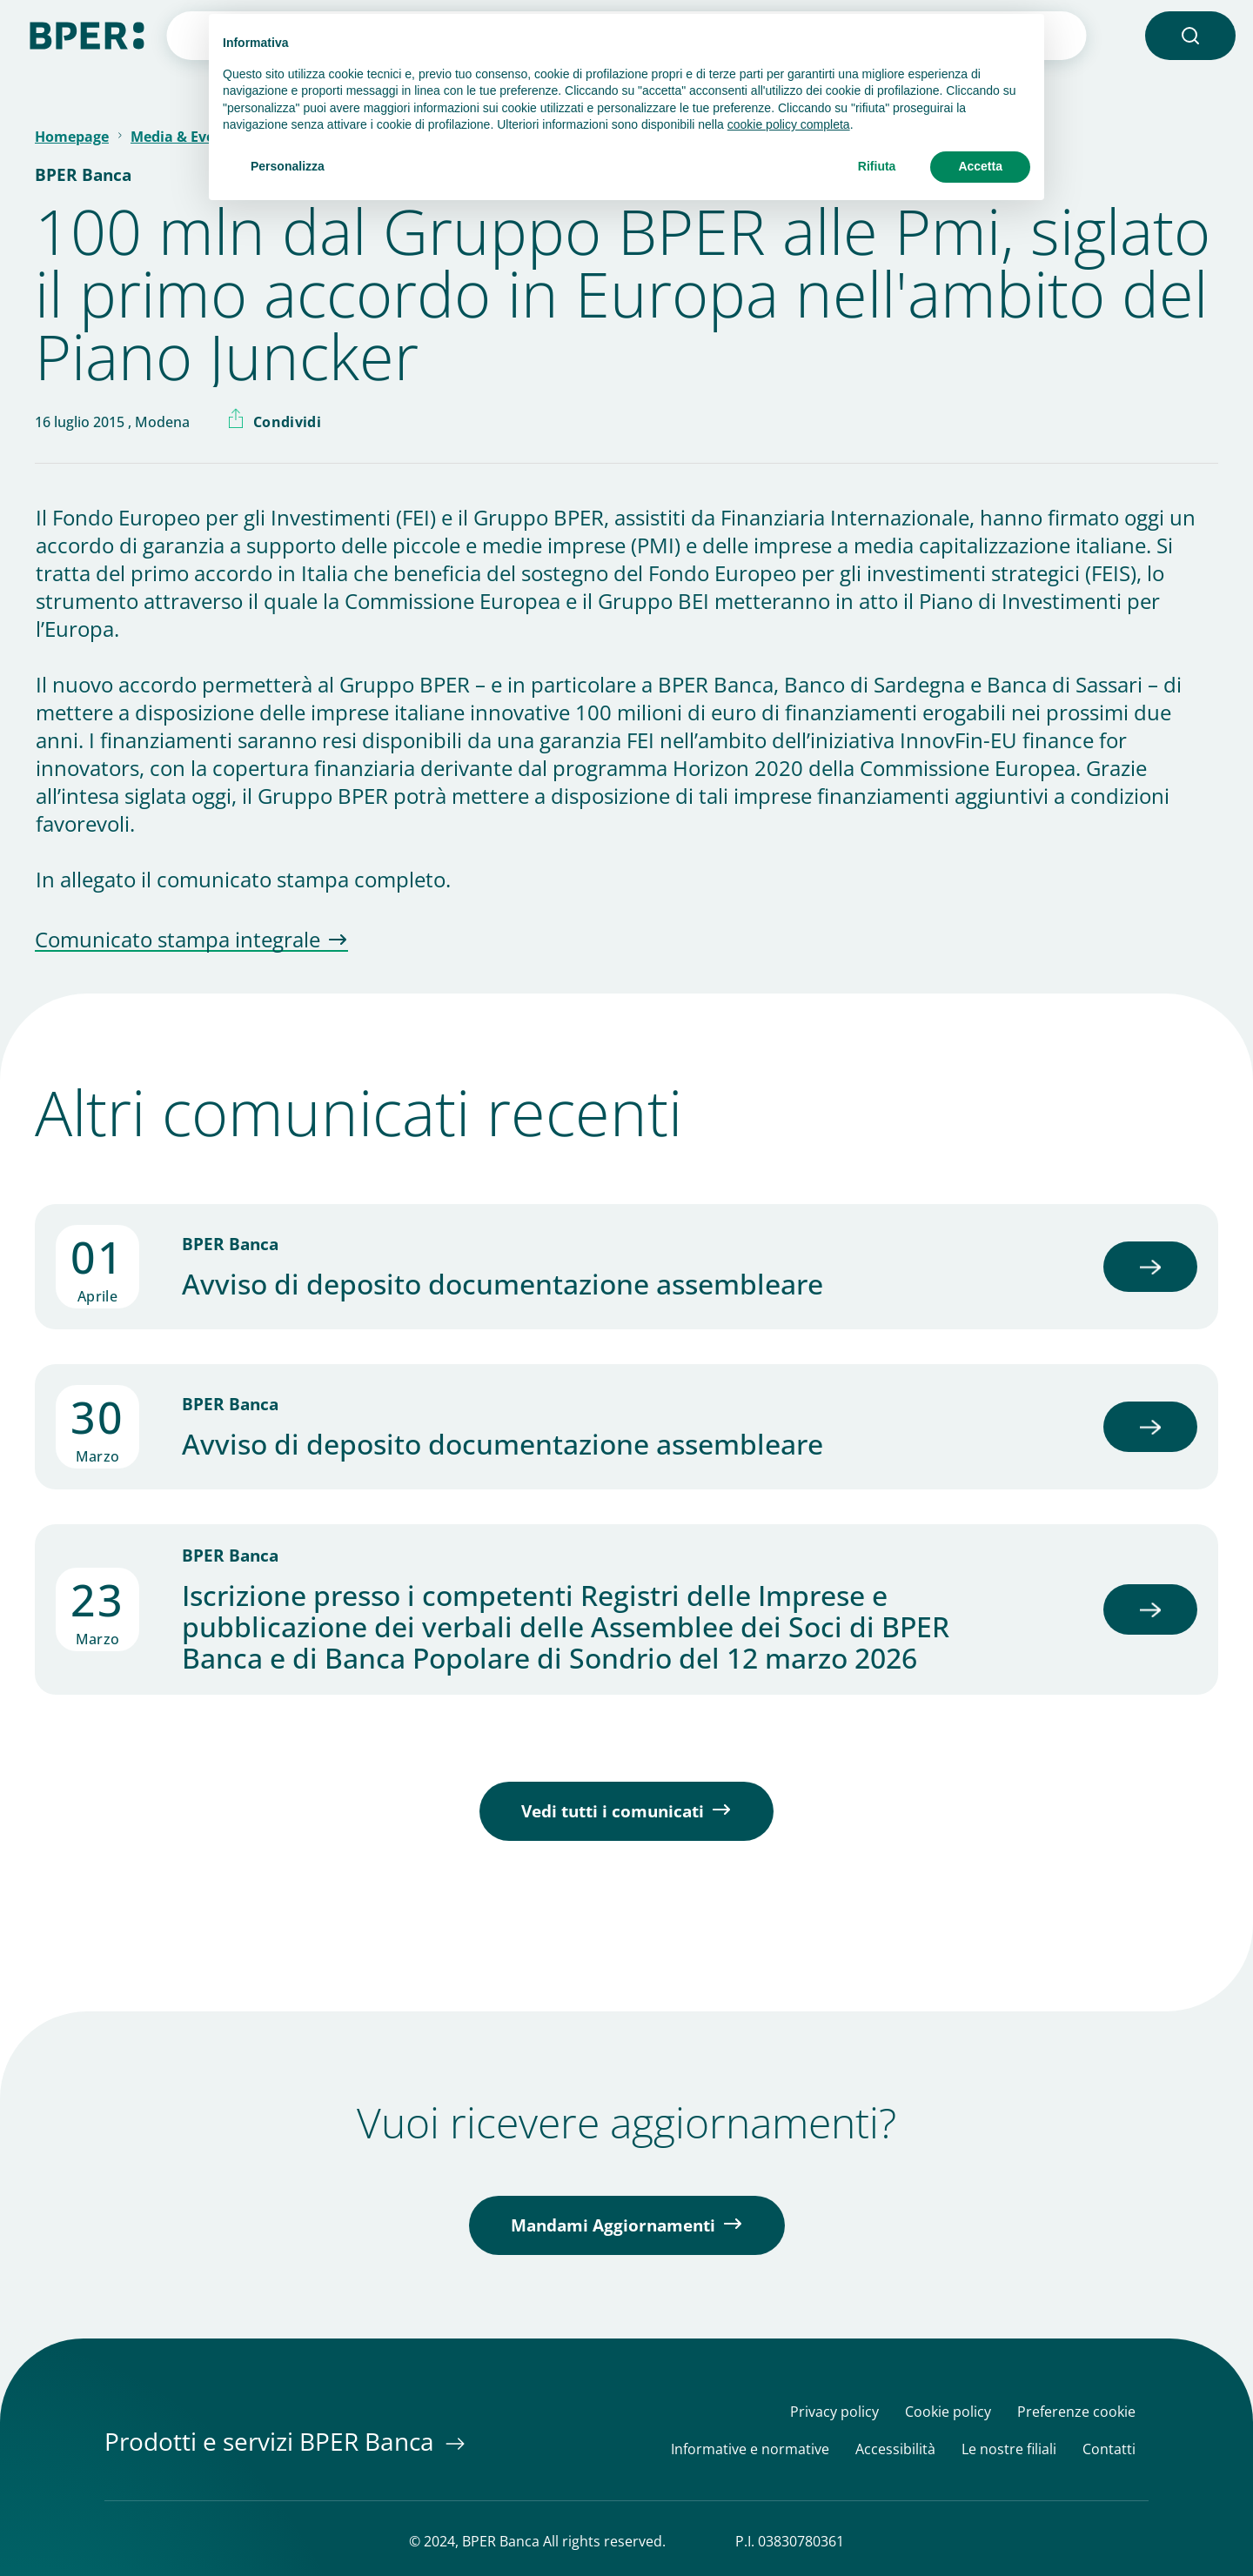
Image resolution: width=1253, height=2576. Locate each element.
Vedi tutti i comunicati (612, 1811)
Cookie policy (948, 2412)
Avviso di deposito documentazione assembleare (502, 1284)
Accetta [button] (980, 166)
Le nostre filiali (1009, 2449)
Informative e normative (750, 2449)
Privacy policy (834, 2412)
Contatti (1109, 2449)
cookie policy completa (788, 124)
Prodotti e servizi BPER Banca (272, 2441)
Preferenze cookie (1076, 2412)
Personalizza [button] (288, 166)
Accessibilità (895, 2449)
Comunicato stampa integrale (177, 940)
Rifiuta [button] (877, 166)
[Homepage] (87, 33)
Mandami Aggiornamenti (613, 2225)
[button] (1190, 35)
